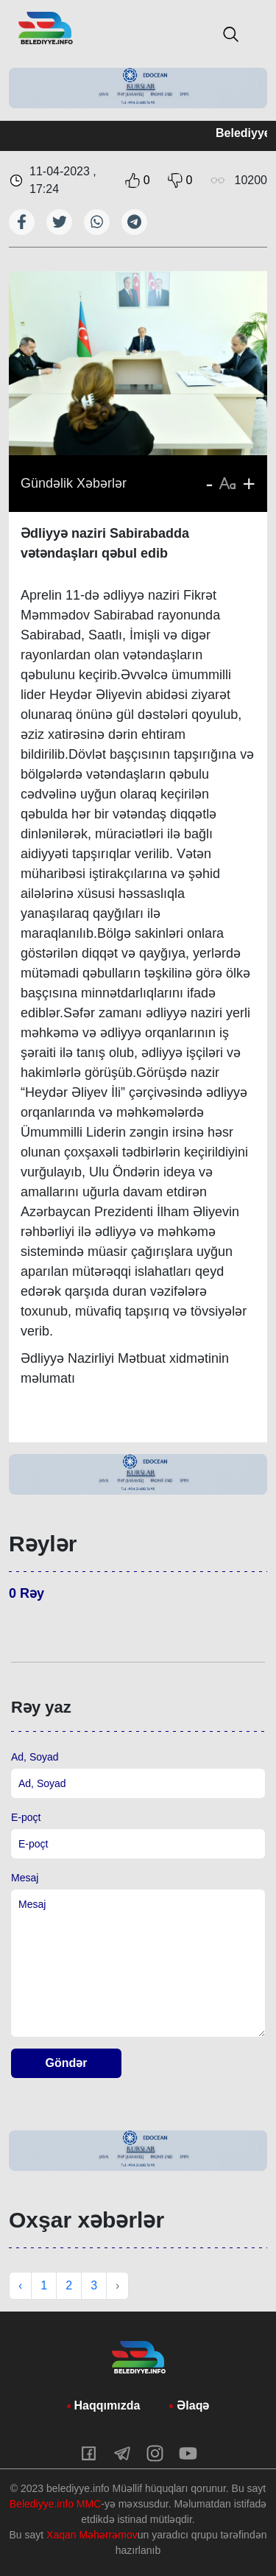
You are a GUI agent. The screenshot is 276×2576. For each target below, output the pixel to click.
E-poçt (25, 1817)
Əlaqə (193, 2405)
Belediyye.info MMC (56, 2504)
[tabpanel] (138, 88)
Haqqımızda (107, 2405)
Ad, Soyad (35, 1757)
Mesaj (24, 1878)
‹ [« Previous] (20, 2285)
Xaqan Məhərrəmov (92, 2535)
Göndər (67, 2063)
